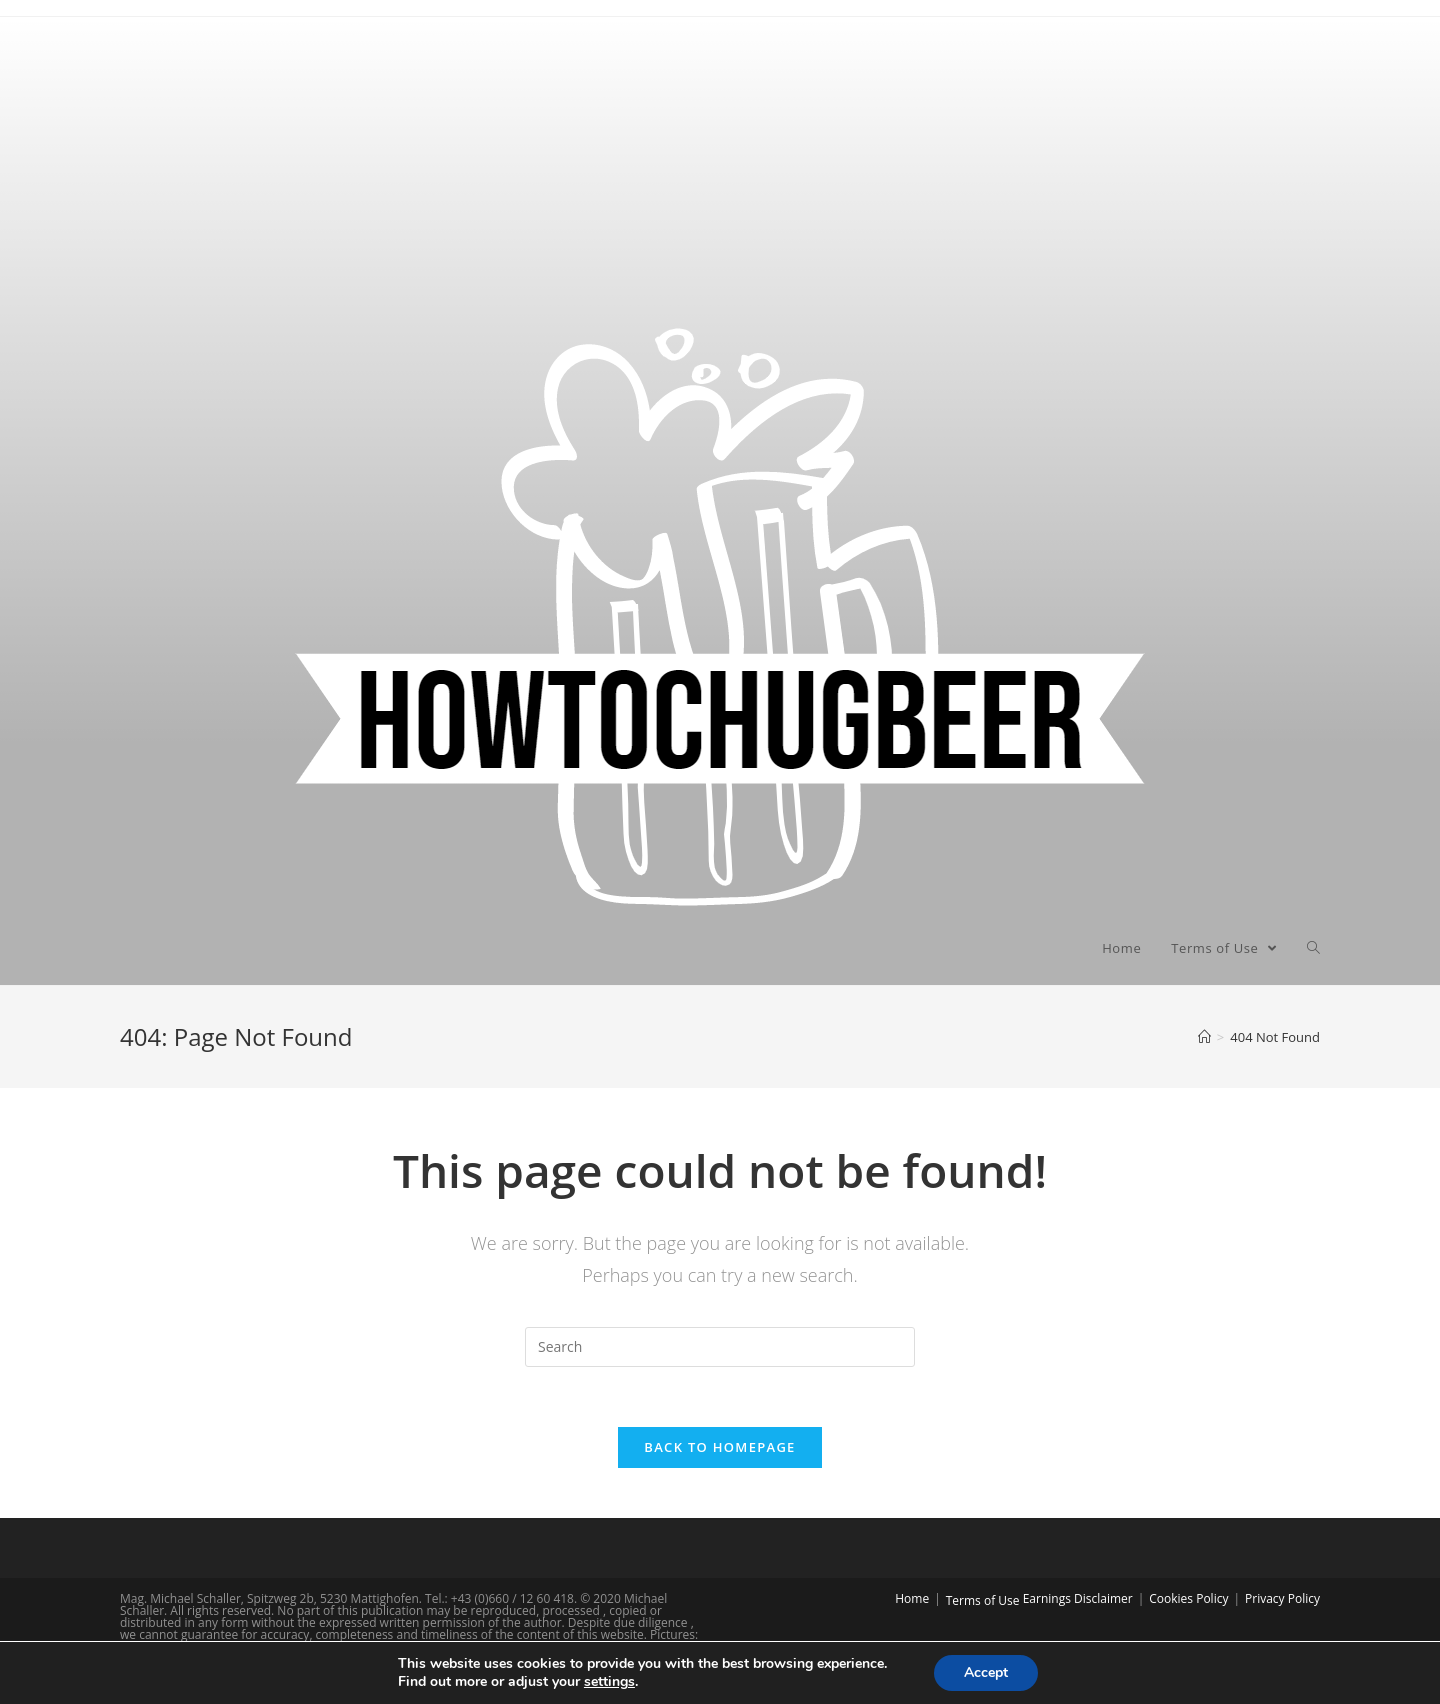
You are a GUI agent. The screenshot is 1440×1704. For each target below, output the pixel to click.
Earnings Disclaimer (1078, 1598)
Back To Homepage (719, 1447)
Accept (986, 1672)
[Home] (1204, 1037)
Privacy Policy (1282, 1598)
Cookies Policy (1188, 1598)
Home (912, 1598)
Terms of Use (983, 1600)
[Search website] (1313, 948)
